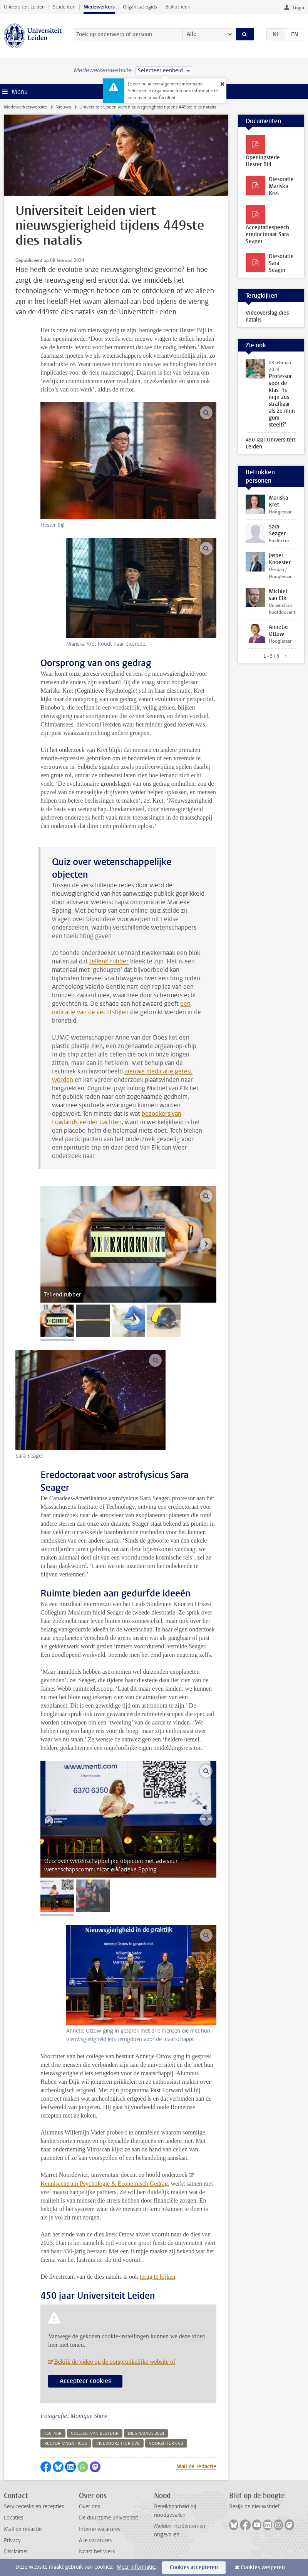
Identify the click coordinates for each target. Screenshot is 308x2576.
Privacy (12, 2540)
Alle (191, 34)
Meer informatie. (136, 2567)
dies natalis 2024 (146, 2433)
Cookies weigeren (263, 2567)
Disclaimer (16, 2551)
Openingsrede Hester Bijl (263, 161)
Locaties (13, 2517)
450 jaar (53, 2433)
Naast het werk (97, 2551)
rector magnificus (65, 2443)
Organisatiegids (140, 6)
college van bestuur (95, 2433)
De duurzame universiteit (108, 2517)
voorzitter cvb (166, 2443)
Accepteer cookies (85, 2381)
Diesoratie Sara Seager (281, 263)
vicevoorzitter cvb (118, 2443)
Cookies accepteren (194, 2567)
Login (298, 8)
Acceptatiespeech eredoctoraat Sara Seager (267, 234)
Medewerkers (99, 6)
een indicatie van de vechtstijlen (121, 1008)
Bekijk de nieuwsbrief (254, 2506)
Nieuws (63, 107)
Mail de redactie (196, 2466)
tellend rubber (109, 961)
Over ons (89, 2506)
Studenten (64, 6)
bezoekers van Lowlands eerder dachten (116, 1118)
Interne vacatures (99, 2529)
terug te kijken (157, 2276)
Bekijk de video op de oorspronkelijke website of (114, 2361)
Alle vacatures (95, 2540)
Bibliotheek (177, 6)
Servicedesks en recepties (34, 2506)
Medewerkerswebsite (25, 107)
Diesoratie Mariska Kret (281, 186)
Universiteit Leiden (24, 6)
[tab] (57, 1321)
